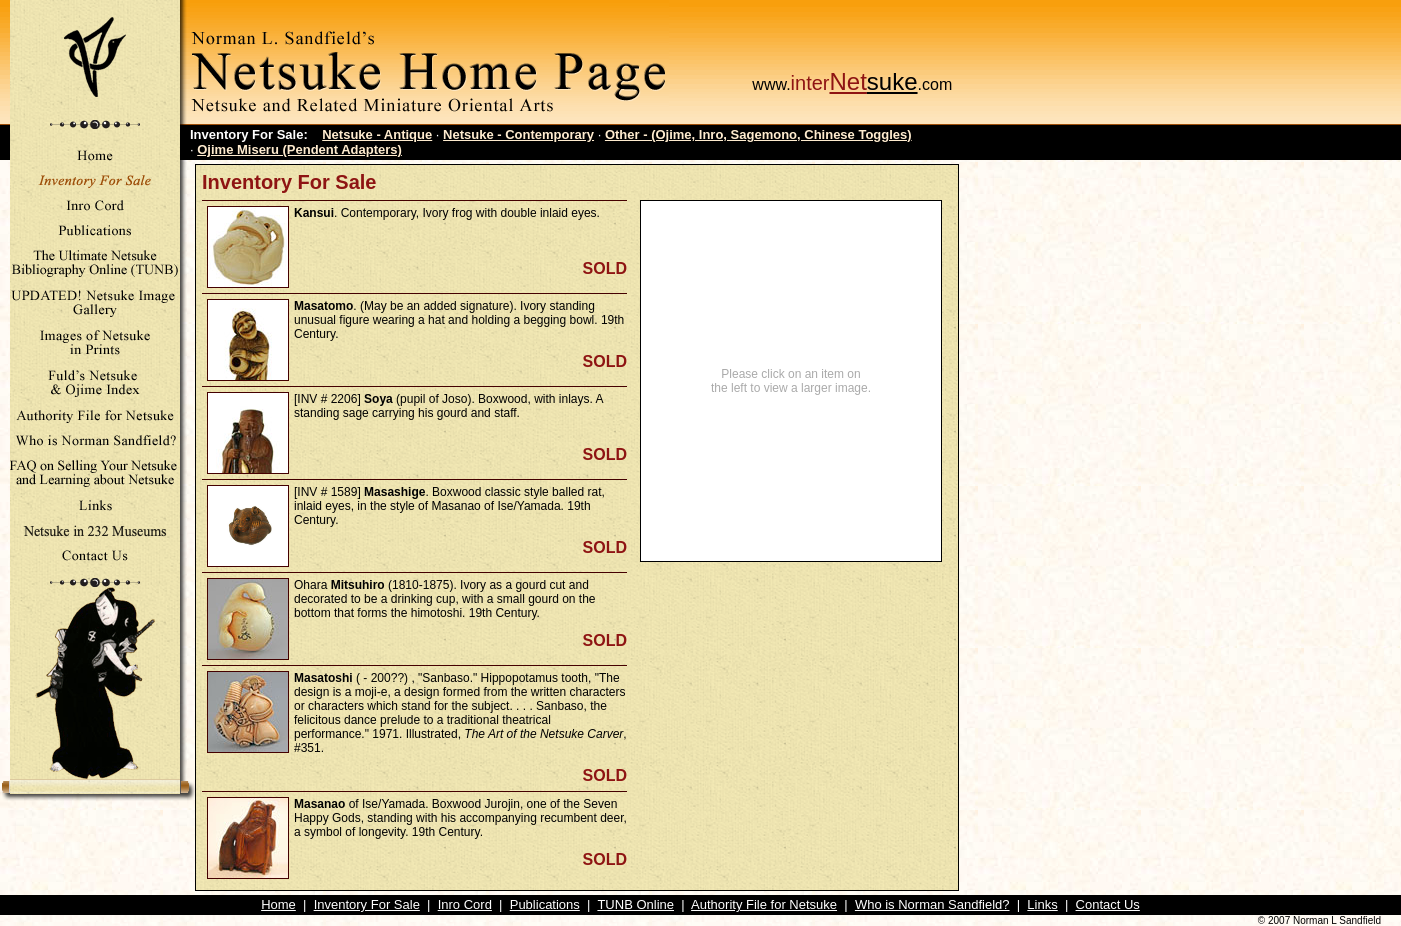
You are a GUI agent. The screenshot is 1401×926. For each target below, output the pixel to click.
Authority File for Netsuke (764, 904)
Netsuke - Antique (377, 134)
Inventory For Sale (367, 904)
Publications (545, 904)
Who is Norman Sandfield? (932, 904)
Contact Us (1108, 904)
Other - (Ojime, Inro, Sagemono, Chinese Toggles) (758, 134)
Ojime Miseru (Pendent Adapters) (299, 149)
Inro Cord (465, 904)
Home (278, 904)
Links (1042, 904)
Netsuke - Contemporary (518, 134)
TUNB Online (635, 904)
